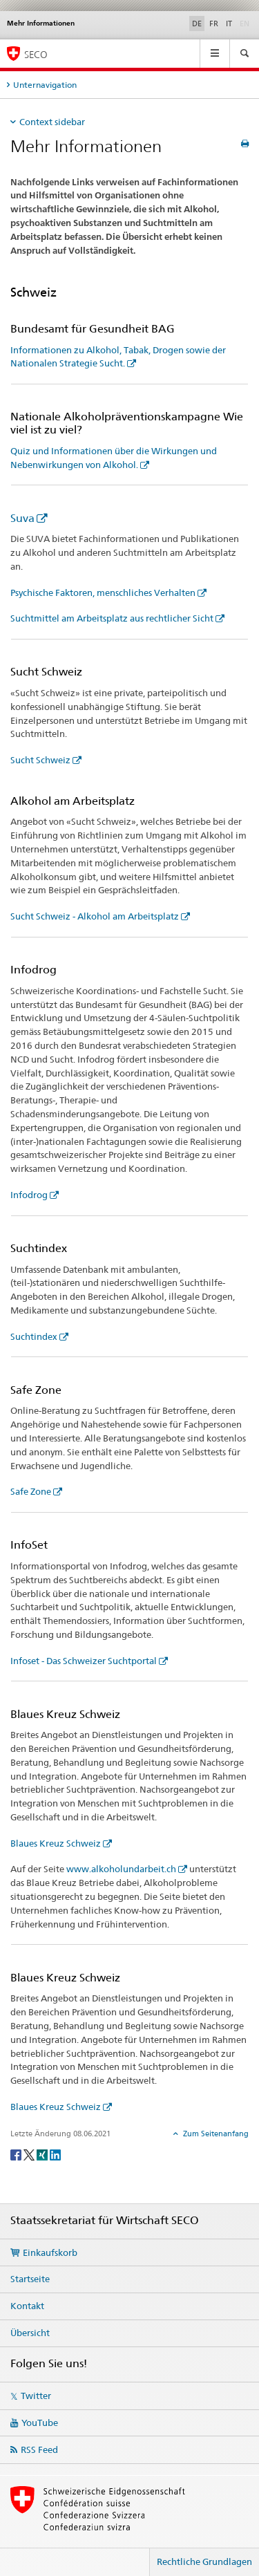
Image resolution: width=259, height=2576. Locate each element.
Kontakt (27, 2305)
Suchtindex (33, 1336)
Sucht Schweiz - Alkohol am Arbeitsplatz (94, 916)
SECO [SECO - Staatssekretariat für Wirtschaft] (36, 54)
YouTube (39, 2422)
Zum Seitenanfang (215, 2133)
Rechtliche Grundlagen (204, 2561)
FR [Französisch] (213, 23)
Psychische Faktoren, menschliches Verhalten (102, 592)
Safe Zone (30, 1491)
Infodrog (29, 1194)
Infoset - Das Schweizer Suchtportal (83, 1660)
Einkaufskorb (50, 2252)
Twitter (36, 2395)
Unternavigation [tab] (45, 85)
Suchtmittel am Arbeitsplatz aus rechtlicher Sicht (111, 618)
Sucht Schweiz (40, 759)
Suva (22, 518)
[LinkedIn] (55, 2154)
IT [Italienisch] (229, 23)
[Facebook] (16, 2154)
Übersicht (30, 2332)
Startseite (30, 2278)
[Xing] (43, 2154)
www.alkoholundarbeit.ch (121, 1868)
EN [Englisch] (246, 22)
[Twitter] (30, 2154)
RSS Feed (39, 2449)
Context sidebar (52, 121)
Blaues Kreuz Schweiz (55, 1843)
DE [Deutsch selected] (197, 23)
